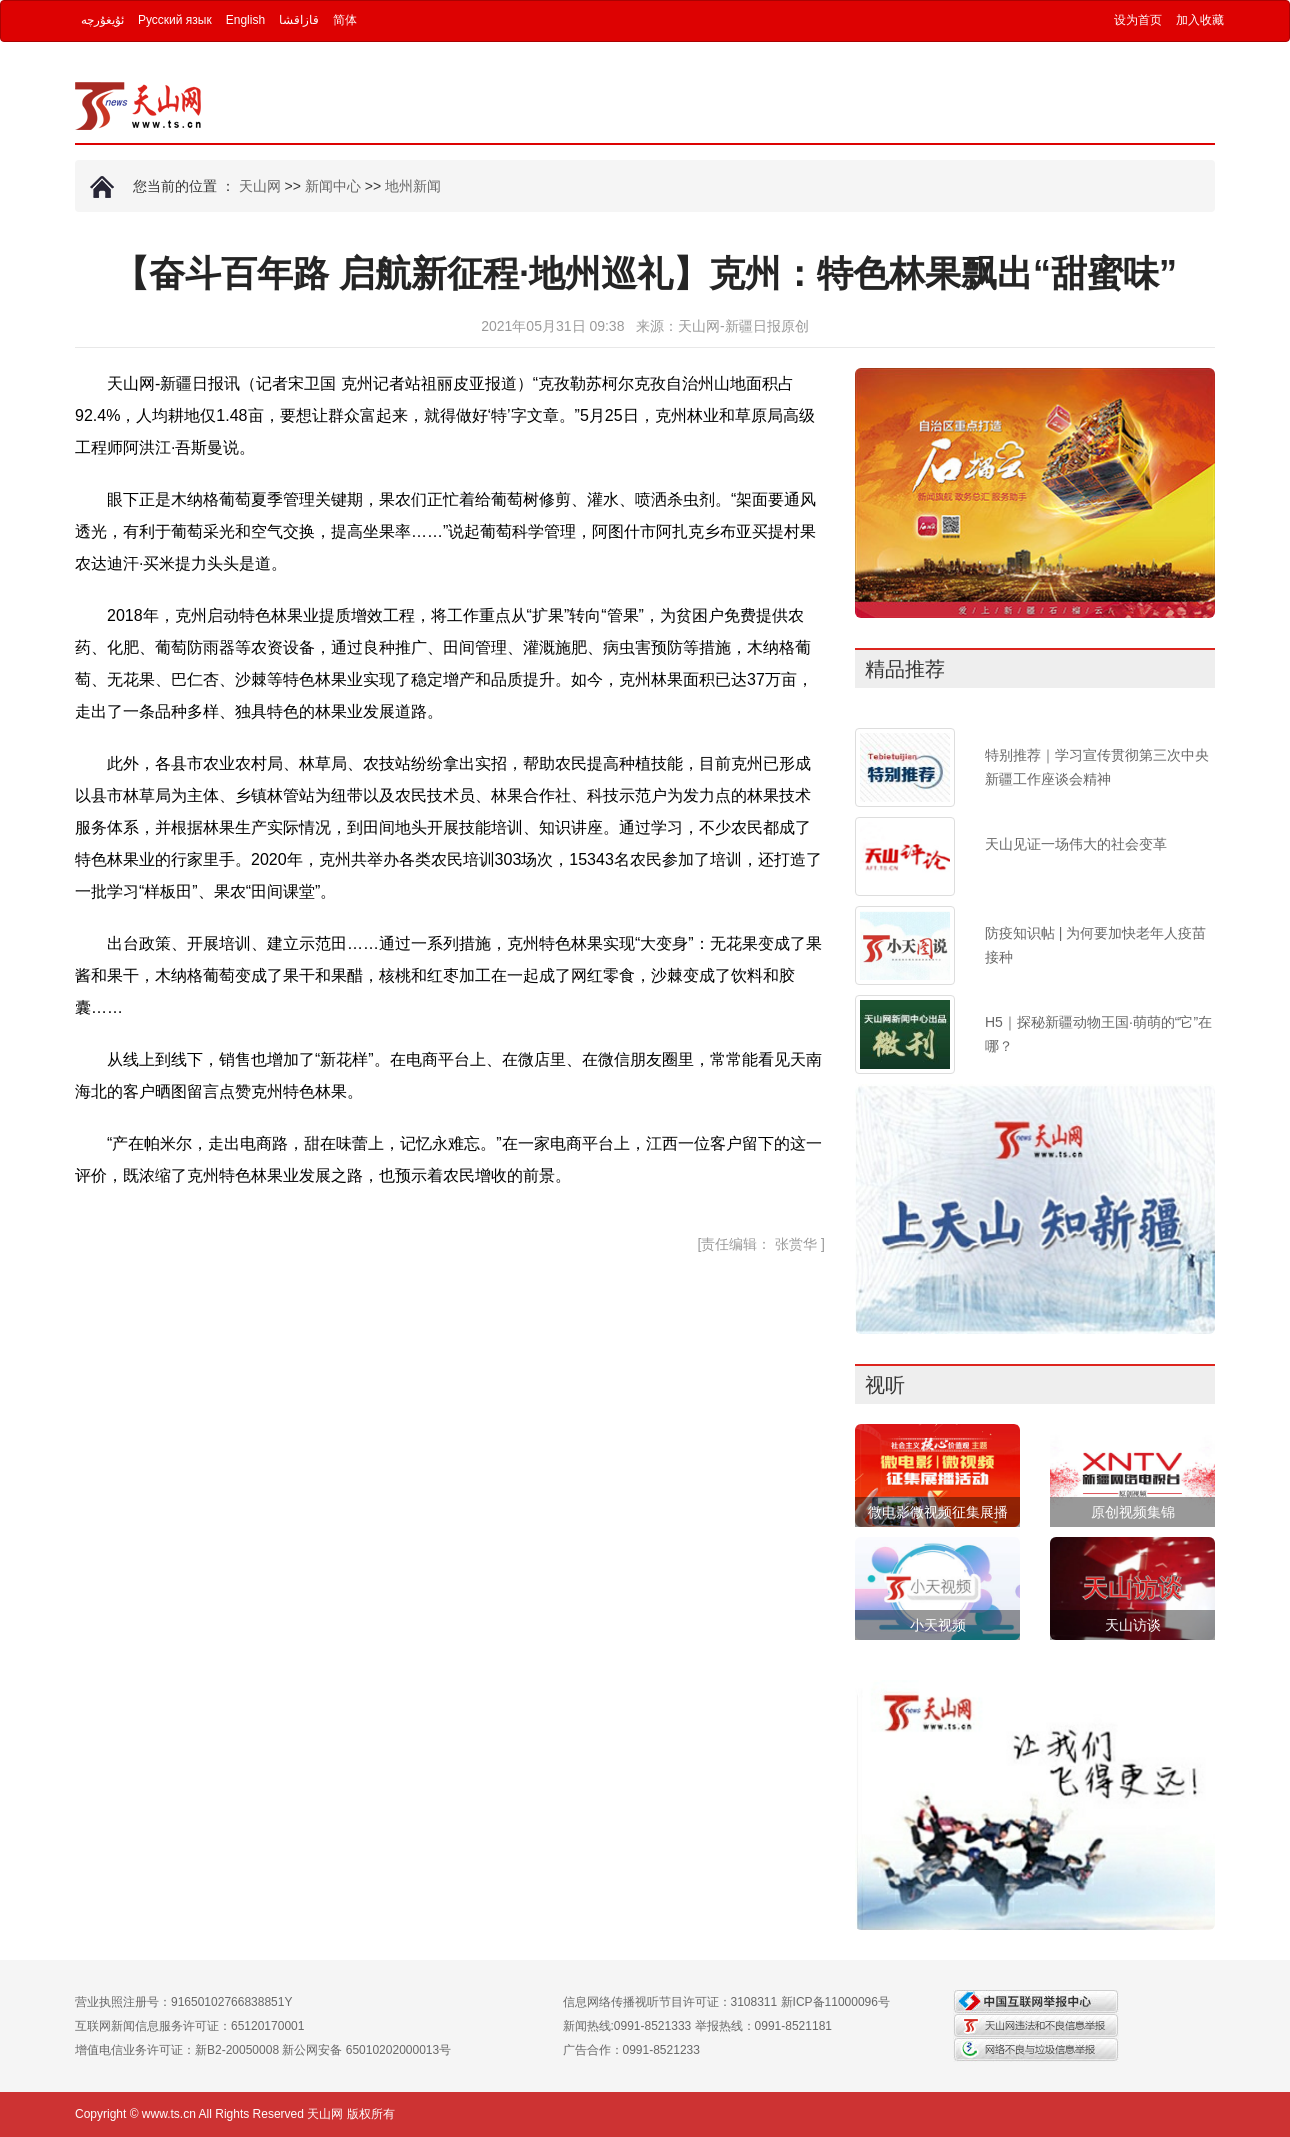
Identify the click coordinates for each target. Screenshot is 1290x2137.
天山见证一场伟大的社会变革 (1076, 844)
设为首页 (1138, 20)
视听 (885, 1385)
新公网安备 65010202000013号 (366, 2050)
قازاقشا (299, 20)
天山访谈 (1133, 1625)
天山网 (260, 186)
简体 (345, 20)
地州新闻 (413, 186)
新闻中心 (333, 186)
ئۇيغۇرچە (102, 20)
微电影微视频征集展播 (938, 1512)
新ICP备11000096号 (835, 2002)
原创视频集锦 (1133, 1512)
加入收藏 (1200, 20)
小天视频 (938, 1625)
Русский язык (175, 20)
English (245, 20)
